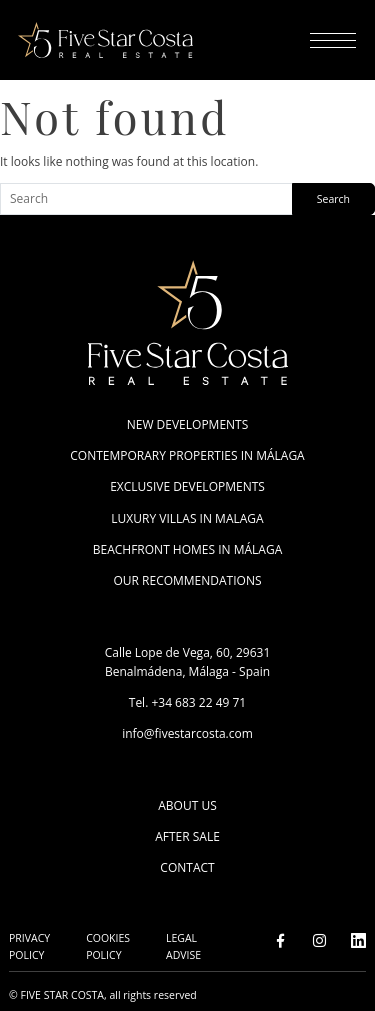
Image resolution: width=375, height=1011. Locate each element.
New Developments (188, 424)
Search (333, 199)
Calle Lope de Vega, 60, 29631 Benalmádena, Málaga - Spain (188, 662)
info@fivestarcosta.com (187, 733)
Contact (187, 867)
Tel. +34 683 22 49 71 (187, 702)
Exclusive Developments (187, 486)
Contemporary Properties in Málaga (187, 455)
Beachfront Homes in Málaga (188, 549)
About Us (187, 805)
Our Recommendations (187, 580)
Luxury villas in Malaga (187, 518)
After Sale (187, 836)
